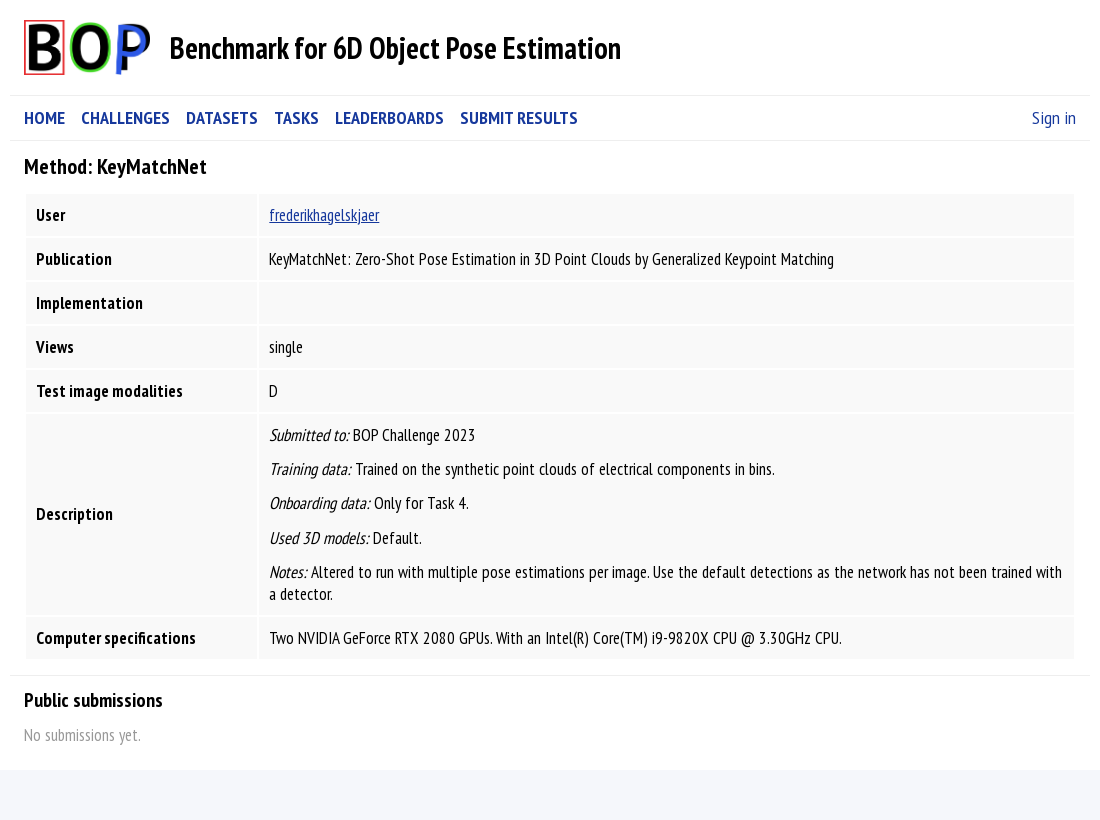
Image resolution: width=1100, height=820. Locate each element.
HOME (44, 117)
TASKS (296, 117)
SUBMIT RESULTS (519, 117)
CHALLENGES (125, 117)
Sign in (1054, 117)
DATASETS (222, 117)
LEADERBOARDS (389, 117)
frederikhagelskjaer (324, 215)
